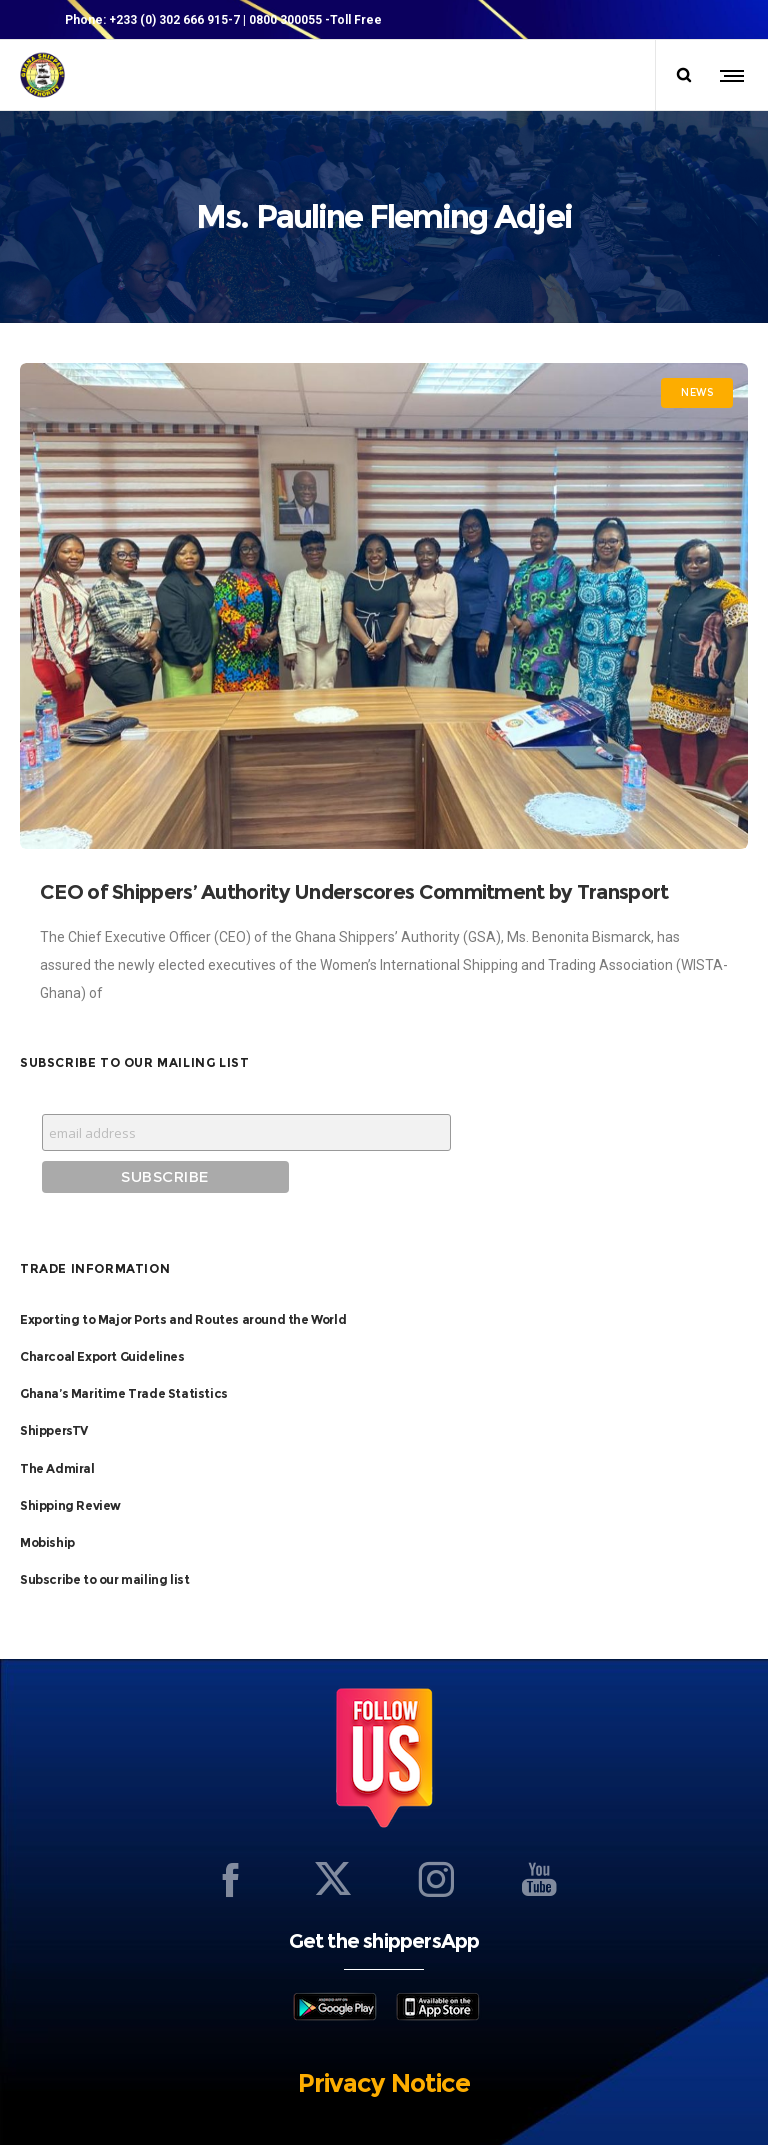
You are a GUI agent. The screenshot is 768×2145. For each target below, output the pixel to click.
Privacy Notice (384, 2042)
